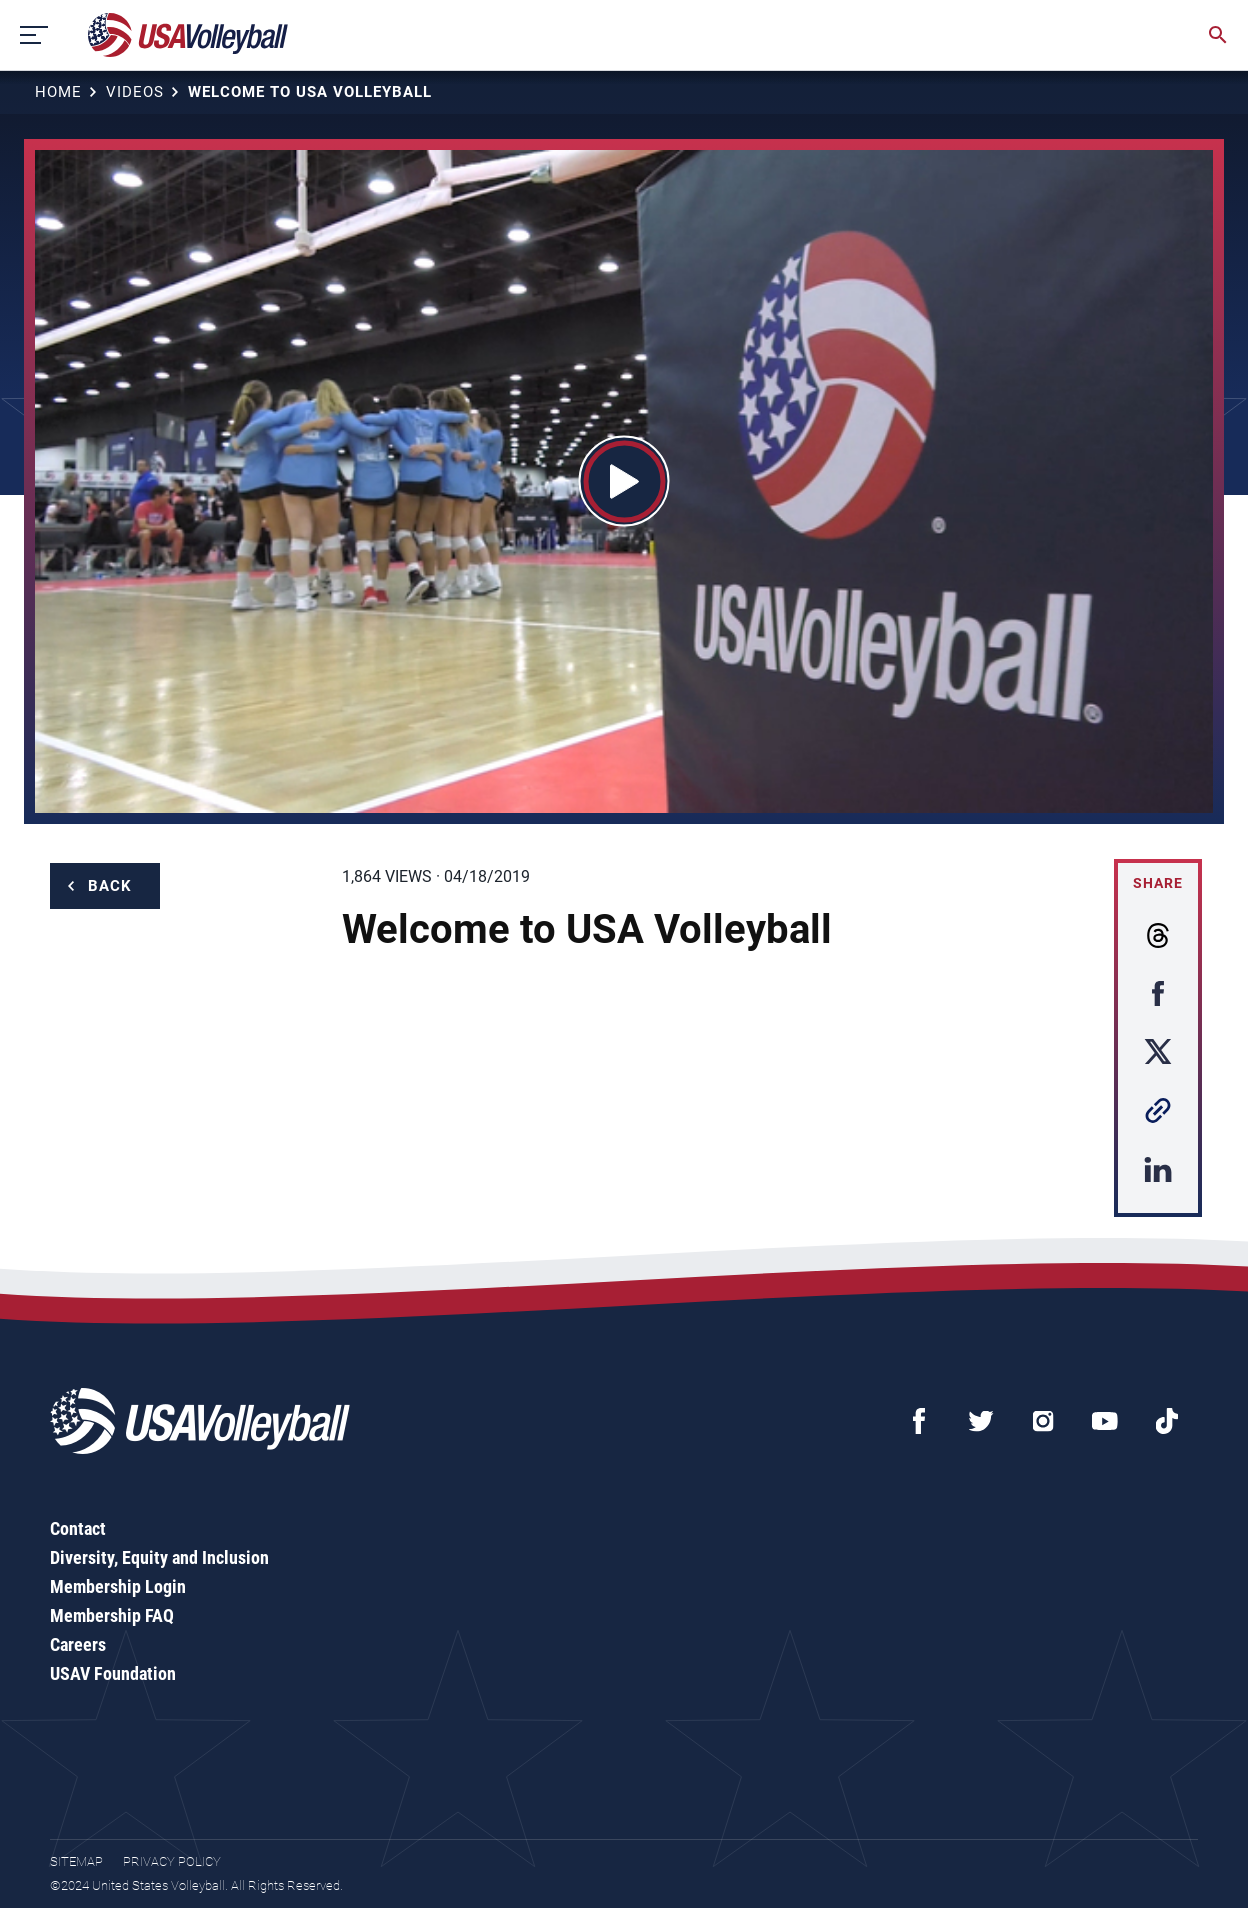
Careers (78, 1644)
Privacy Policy (172, 1861)
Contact (78, 1528)
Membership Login (118, 1586)
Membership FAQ (112, 1615)
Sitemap (76, 1861)
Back (110, 886)
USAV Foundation (113, 1673)
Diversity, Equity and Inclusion (159, 1557)
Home (58, 92)
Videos (135, 92)
